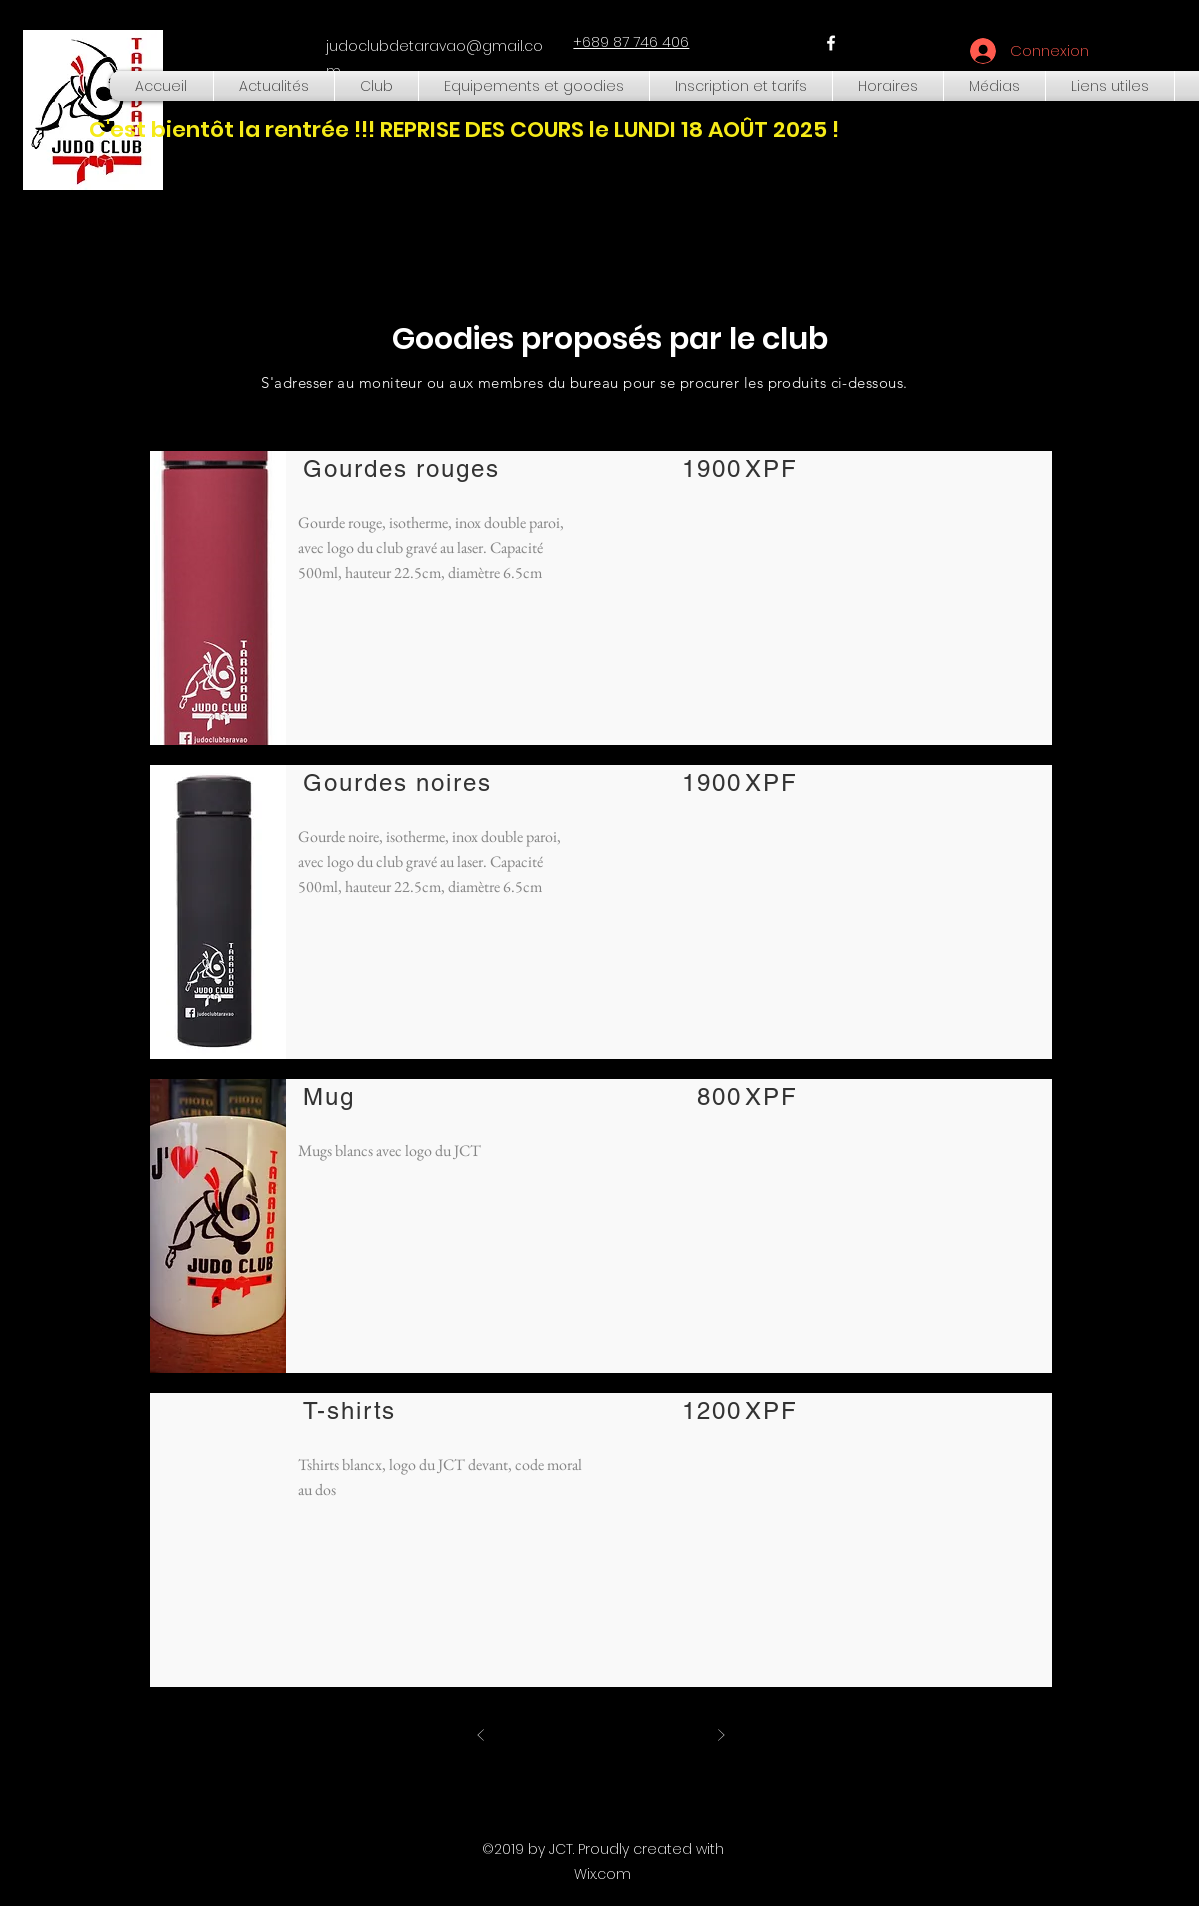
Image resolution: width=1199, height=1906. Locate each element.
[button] (376, 86)
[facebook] (831, 43)
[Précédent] (481, 1735)
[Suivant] (721, 1735)
